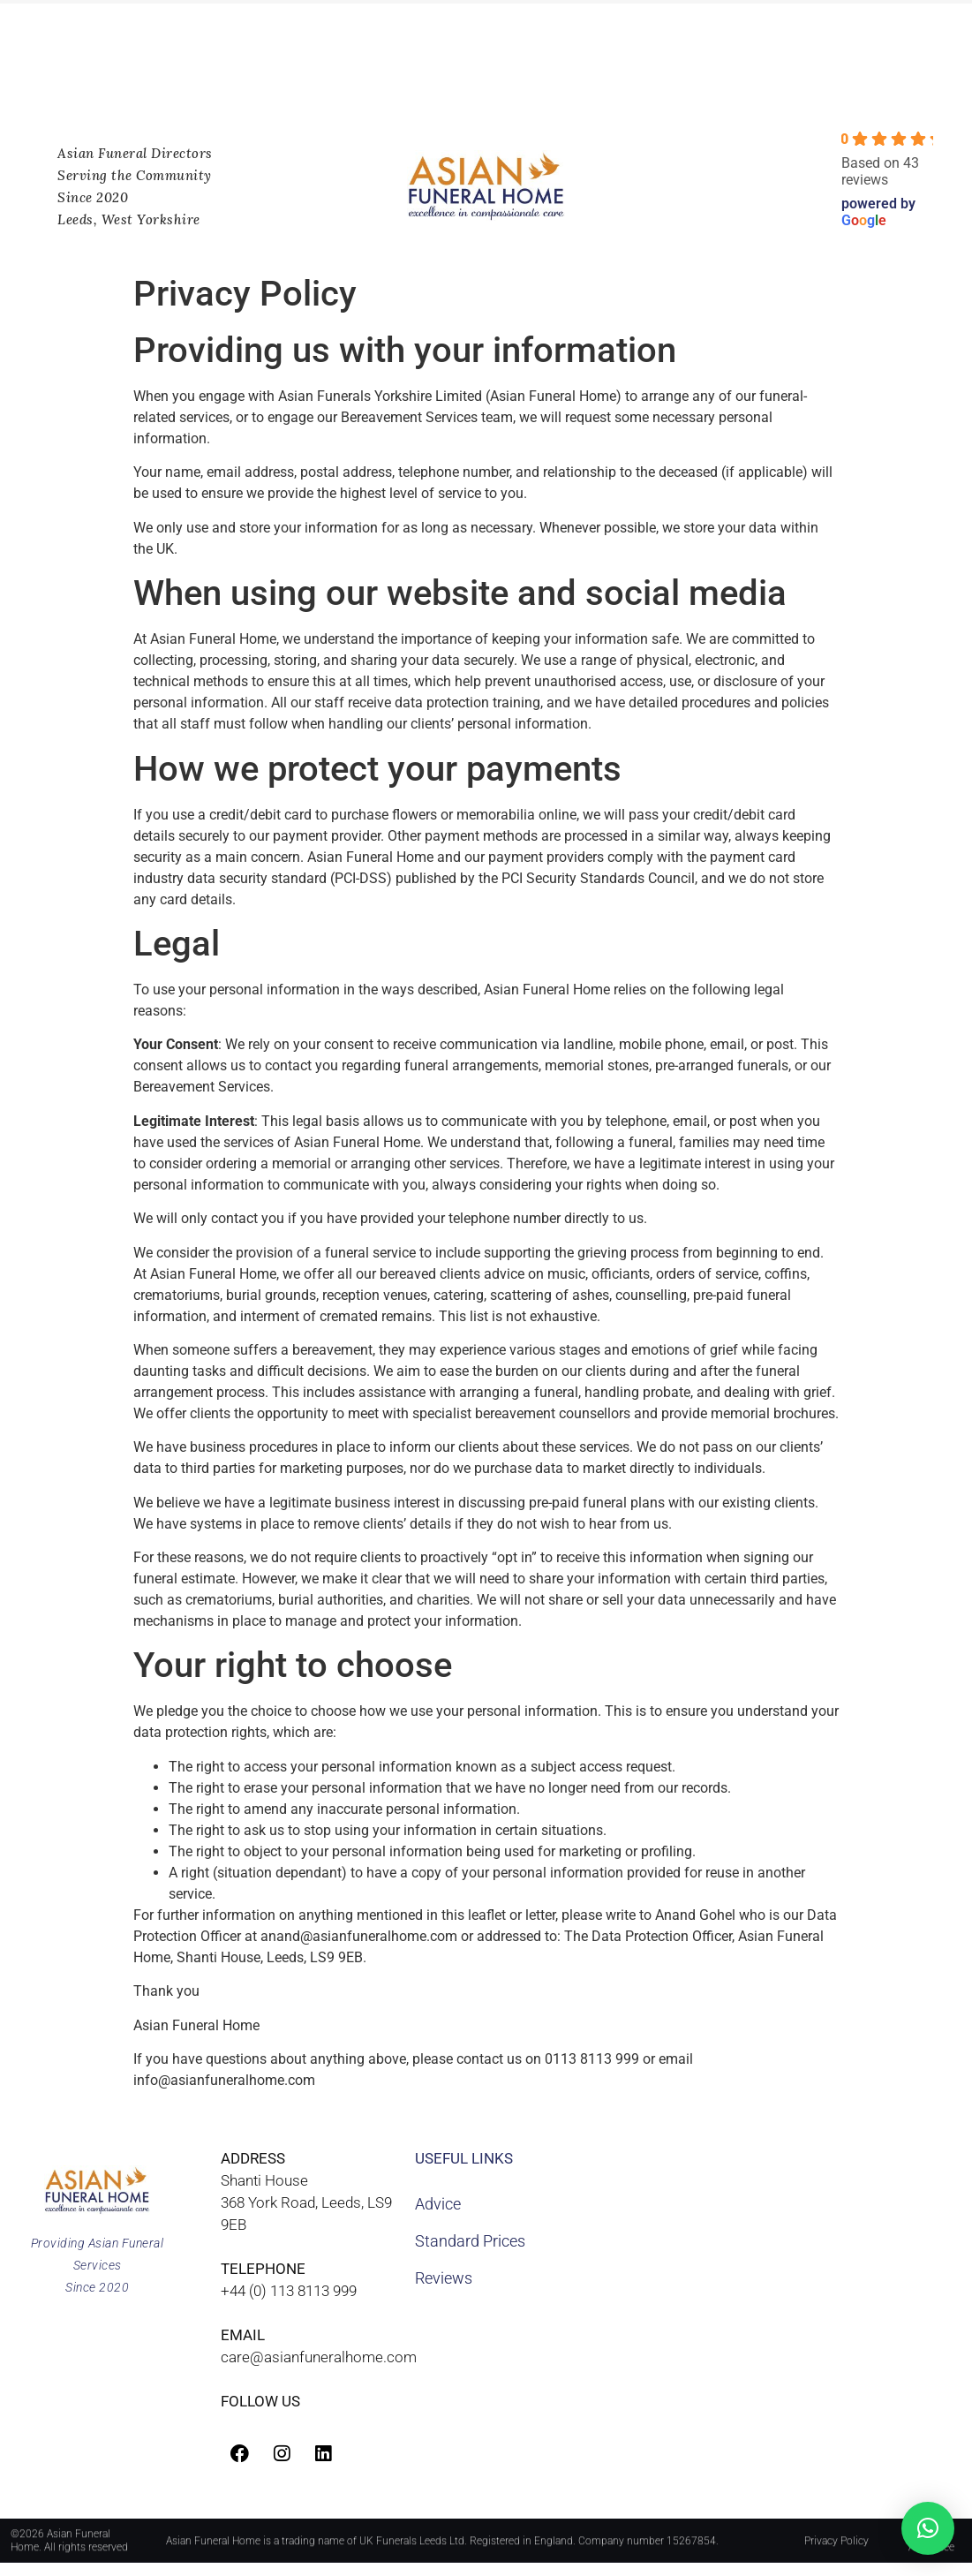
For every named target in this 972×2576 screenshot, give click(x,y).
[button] (927, 2528)
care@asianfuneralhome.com (319, 2357)
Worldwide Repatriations (170, 69)
